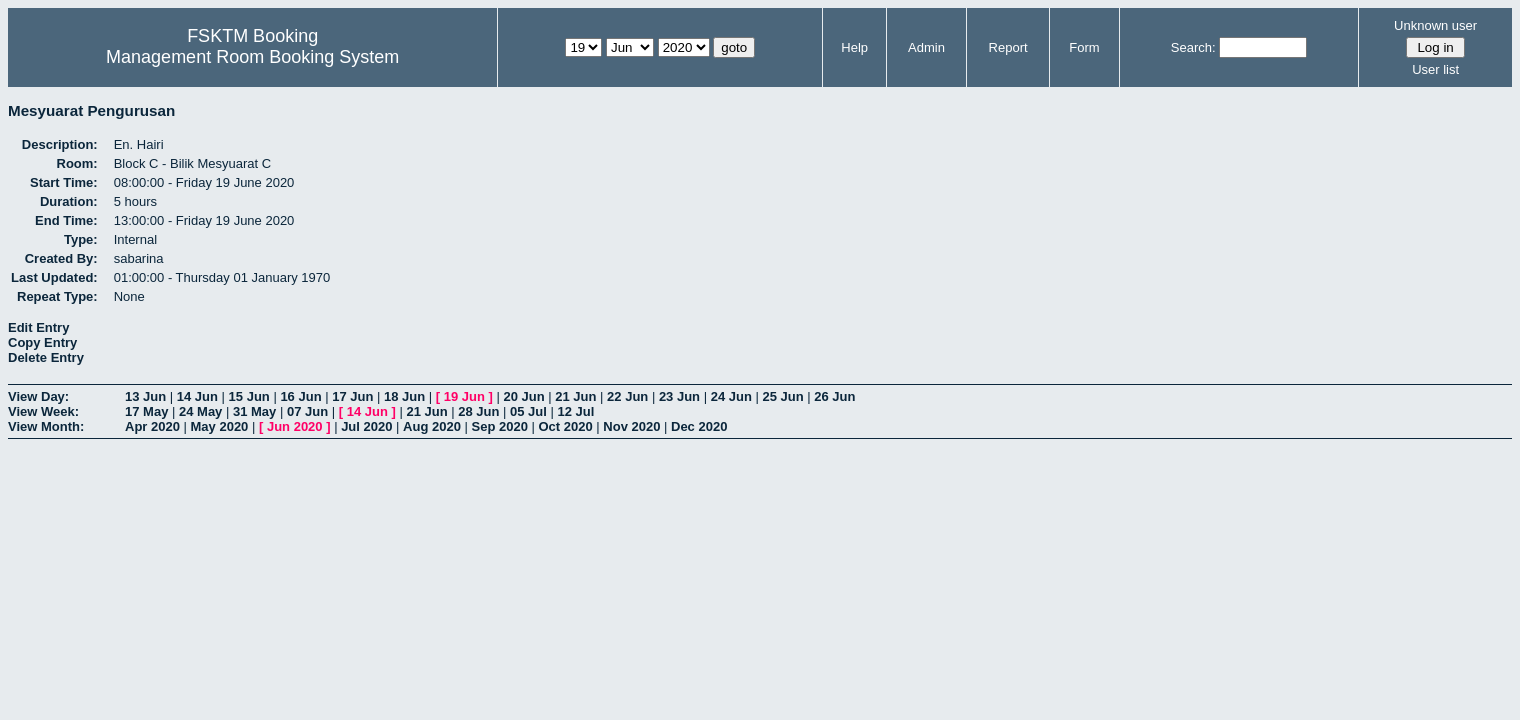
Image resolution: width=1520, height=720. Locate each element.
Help (854, 47)
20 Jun (523, 396)
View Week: (43, 411)
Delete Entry (46, 357)
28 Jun (478, 411)
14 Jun (197, 396)
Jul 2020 (366, 426)
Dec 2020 (699, 426)
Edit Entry (38, 327)
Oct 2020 (565, 426)
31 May (254, 411)
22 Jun (627, 396)
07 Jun (307, 411)
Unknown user (1435, 25)
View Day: (38, 396)
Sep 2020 (500, 426)
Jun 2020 (295, 426)
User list (1435, 69)
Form (1084, 47)
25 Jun (782, 396)
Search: (1193, 47)
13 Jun (145, 396)
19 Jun (464, 396)
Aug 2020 (432, 426)
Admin (926, 47)
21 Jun (575, 396)
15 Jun (249, 396)
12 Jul (576, 411)
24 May (200, 411)
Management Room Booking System (252, 57)
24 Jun (731, 396)
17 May (146, 411)
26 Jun (834, 396)
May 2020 (220, 426)
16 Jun (300, 396)
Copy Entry (42, 342)
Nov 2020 (631, 426)
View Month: (46, 426)
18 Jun (404, 396)
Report (1008, 47)
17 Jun (352, 396)
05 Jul (528, 411)
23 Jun (679, 396)
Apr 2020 (152, 426)
